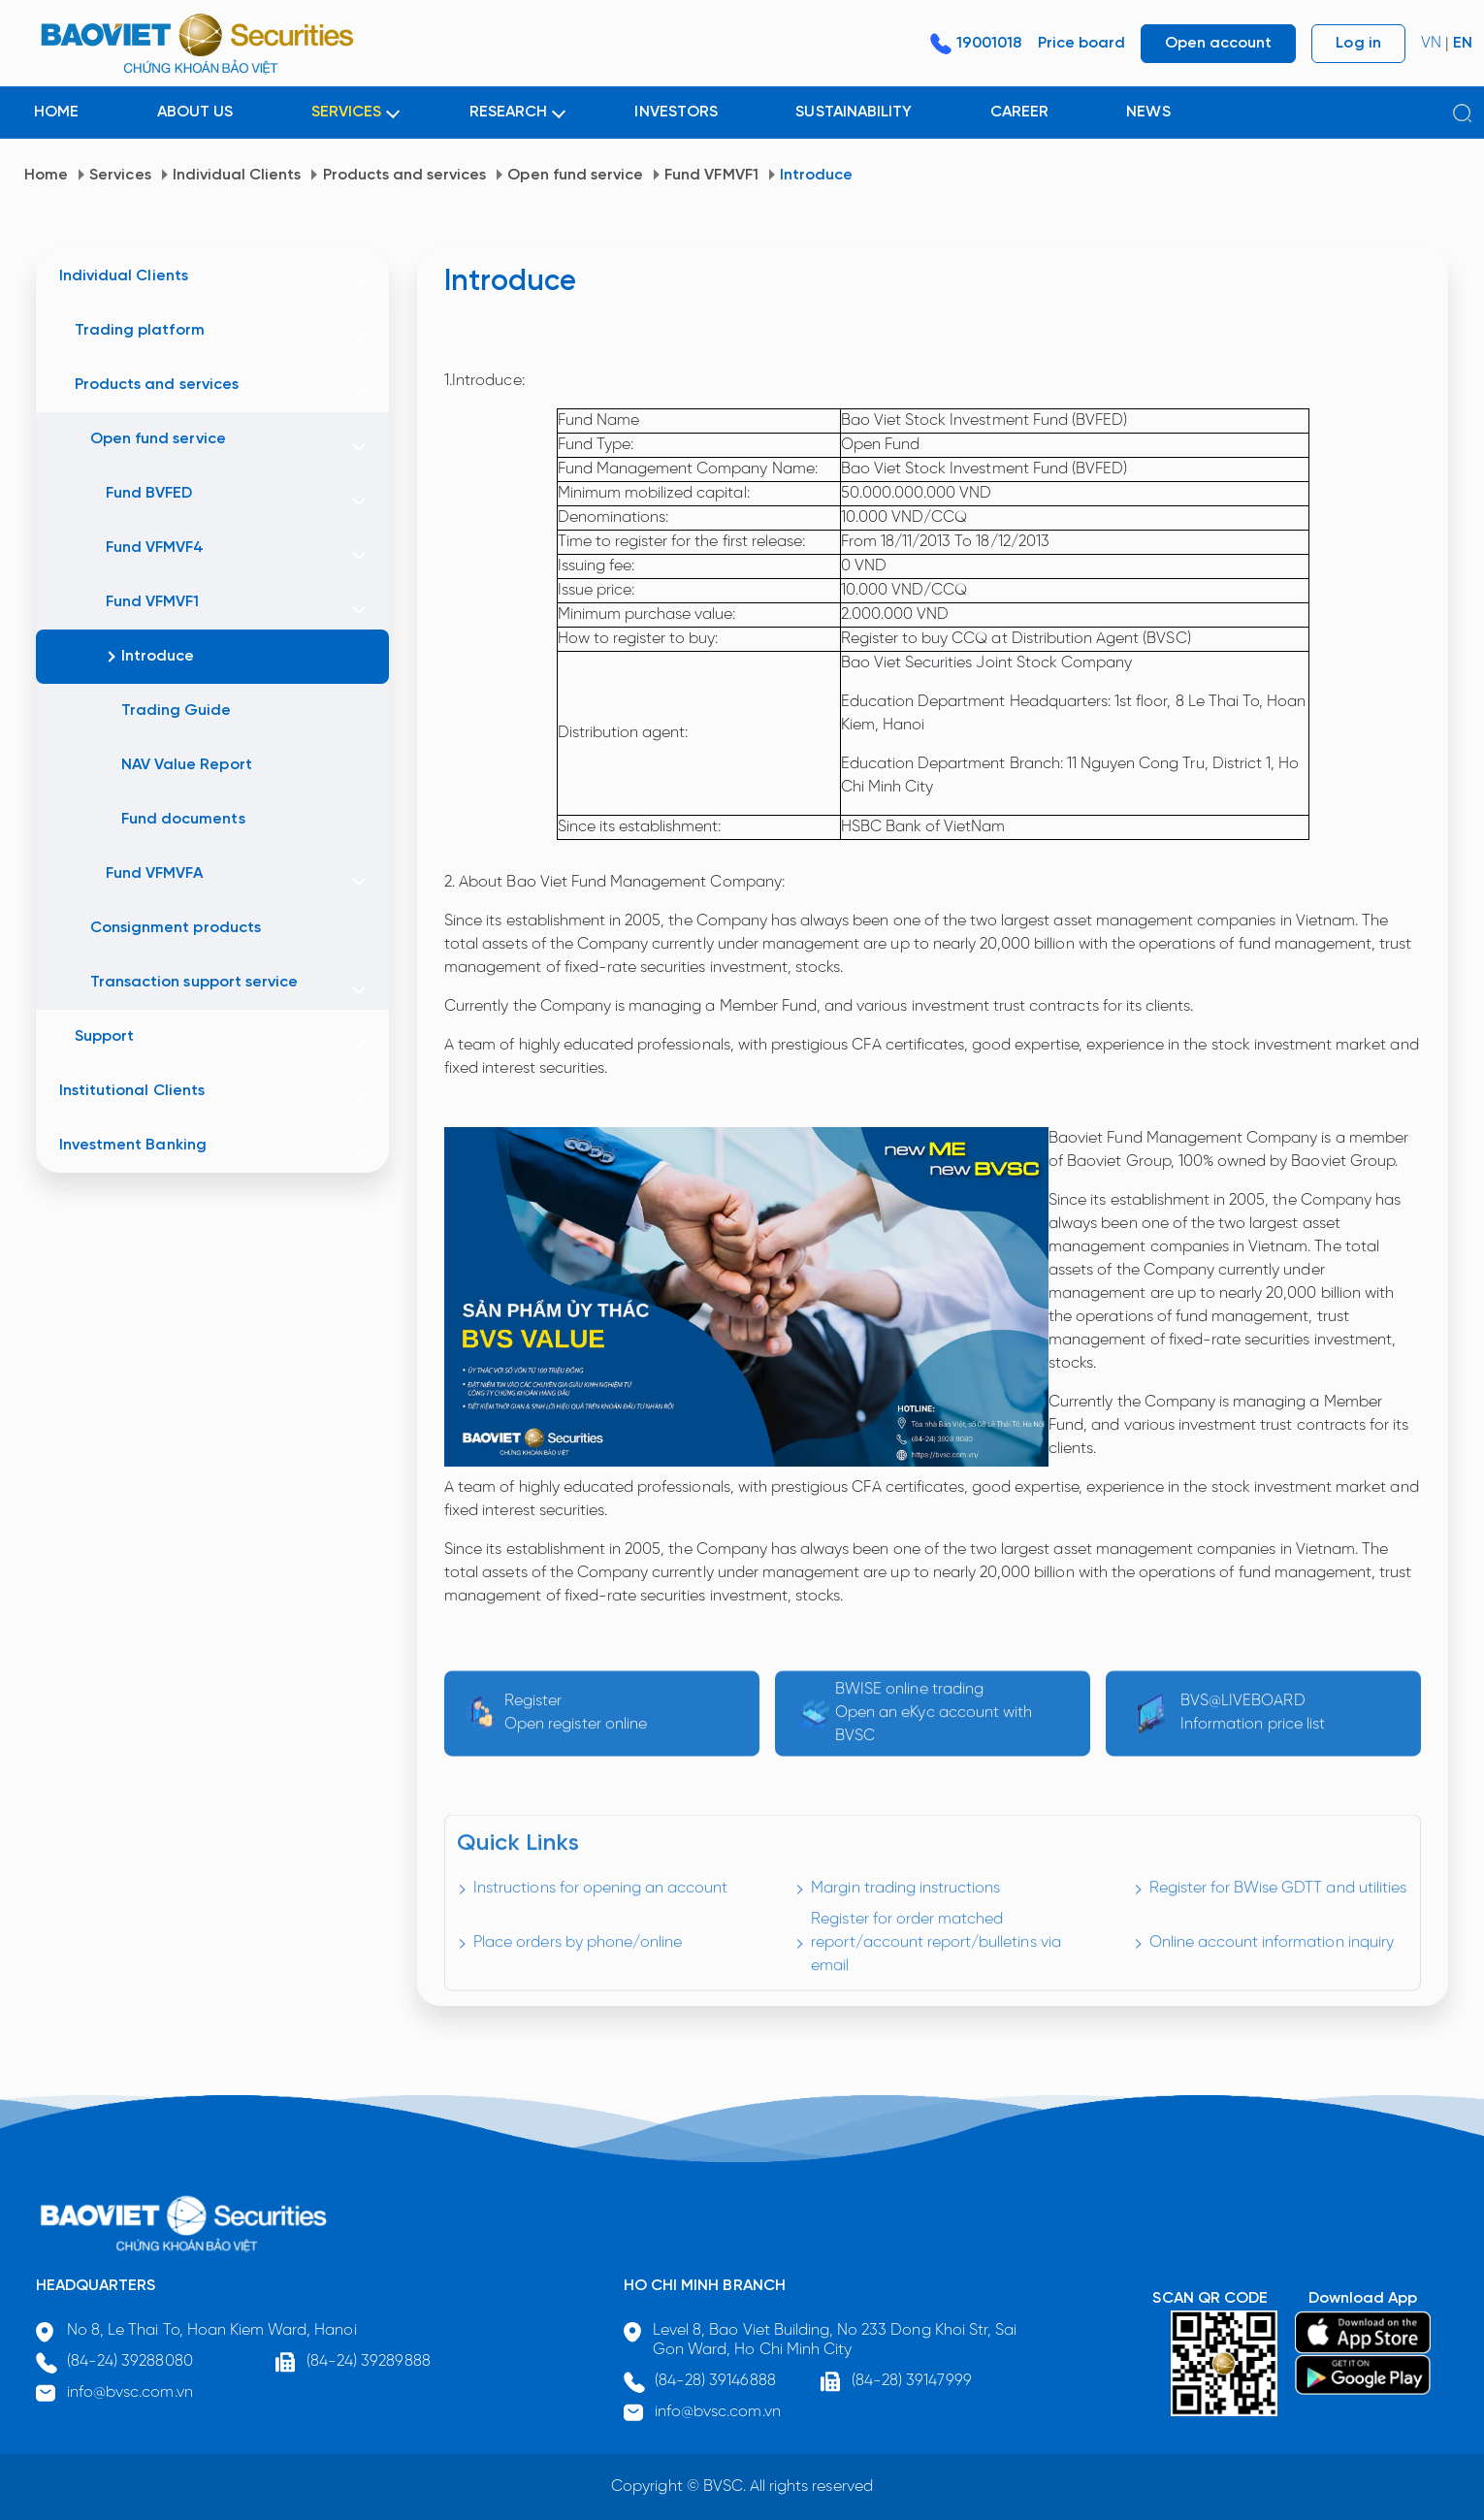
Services (119, 175)
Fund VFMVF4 (155, 547)
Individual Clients (237, 175)
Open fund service (575, 175)
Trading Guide (176, 710)
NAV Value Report (186, 765)
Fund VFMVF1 (711, 175)
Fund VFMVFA (154, 873)
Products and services (405, 175)
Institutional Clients (132, 1090)
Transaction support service (194, 982)
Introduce (816, 175)
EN (1462, 43)
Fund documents (183, 819)
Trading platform (140, 330)
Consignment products (175, 928)
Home (46, 175)
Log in (1358, 43)
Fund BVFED (149, 493)
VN (1431, 43)
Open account (1218, 43)
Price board (1081, 43)
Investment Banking (133, 1145)
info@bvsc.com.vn (130, 2392)
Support (104, 1036)
